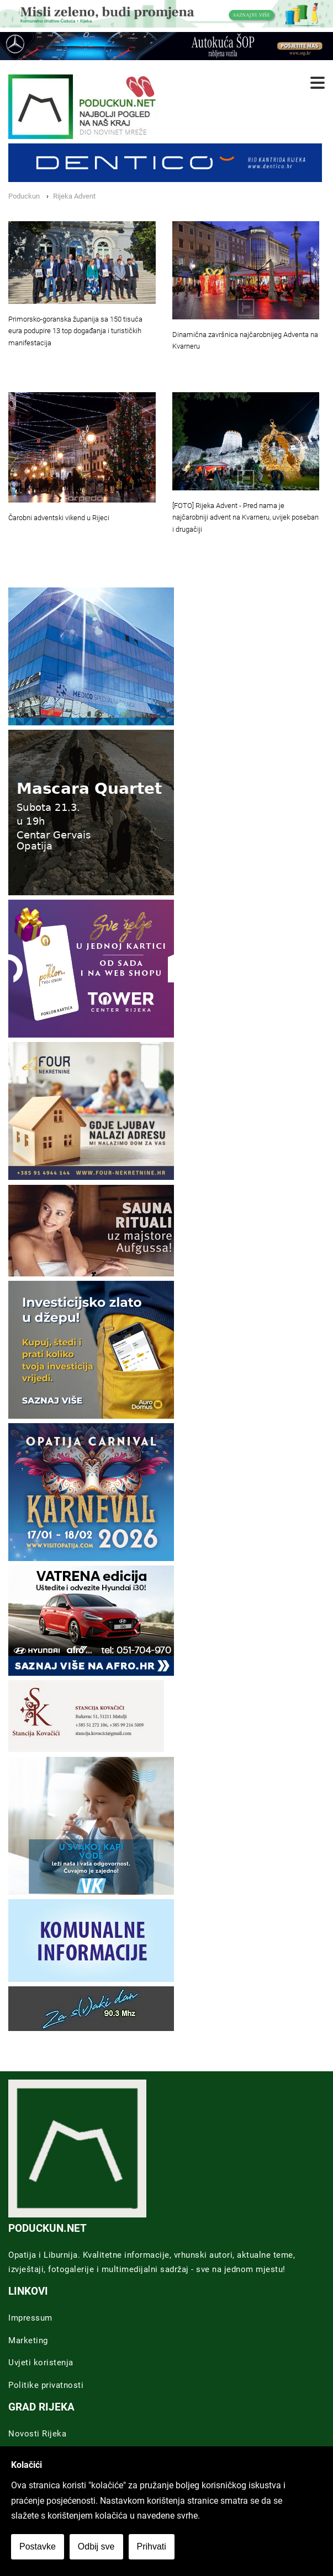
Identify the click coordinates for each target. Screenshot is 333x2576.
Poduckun (24, 196)
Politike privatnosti (45, 2385)
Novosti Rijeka (37, 2434)
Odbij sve (96, 2546)
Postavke (37, 2546)
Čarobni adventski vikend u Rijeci (58, 518)
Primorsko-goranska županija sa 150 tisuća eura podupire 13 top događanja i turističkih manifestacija (75, 331)
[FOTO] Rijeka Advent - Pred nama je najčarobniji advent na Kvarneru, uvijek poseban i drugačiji (245, 517)
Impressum (30, 2318)
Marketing (28, 2340)
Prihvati (151, 2546)
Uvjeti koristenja (40, 2362)
